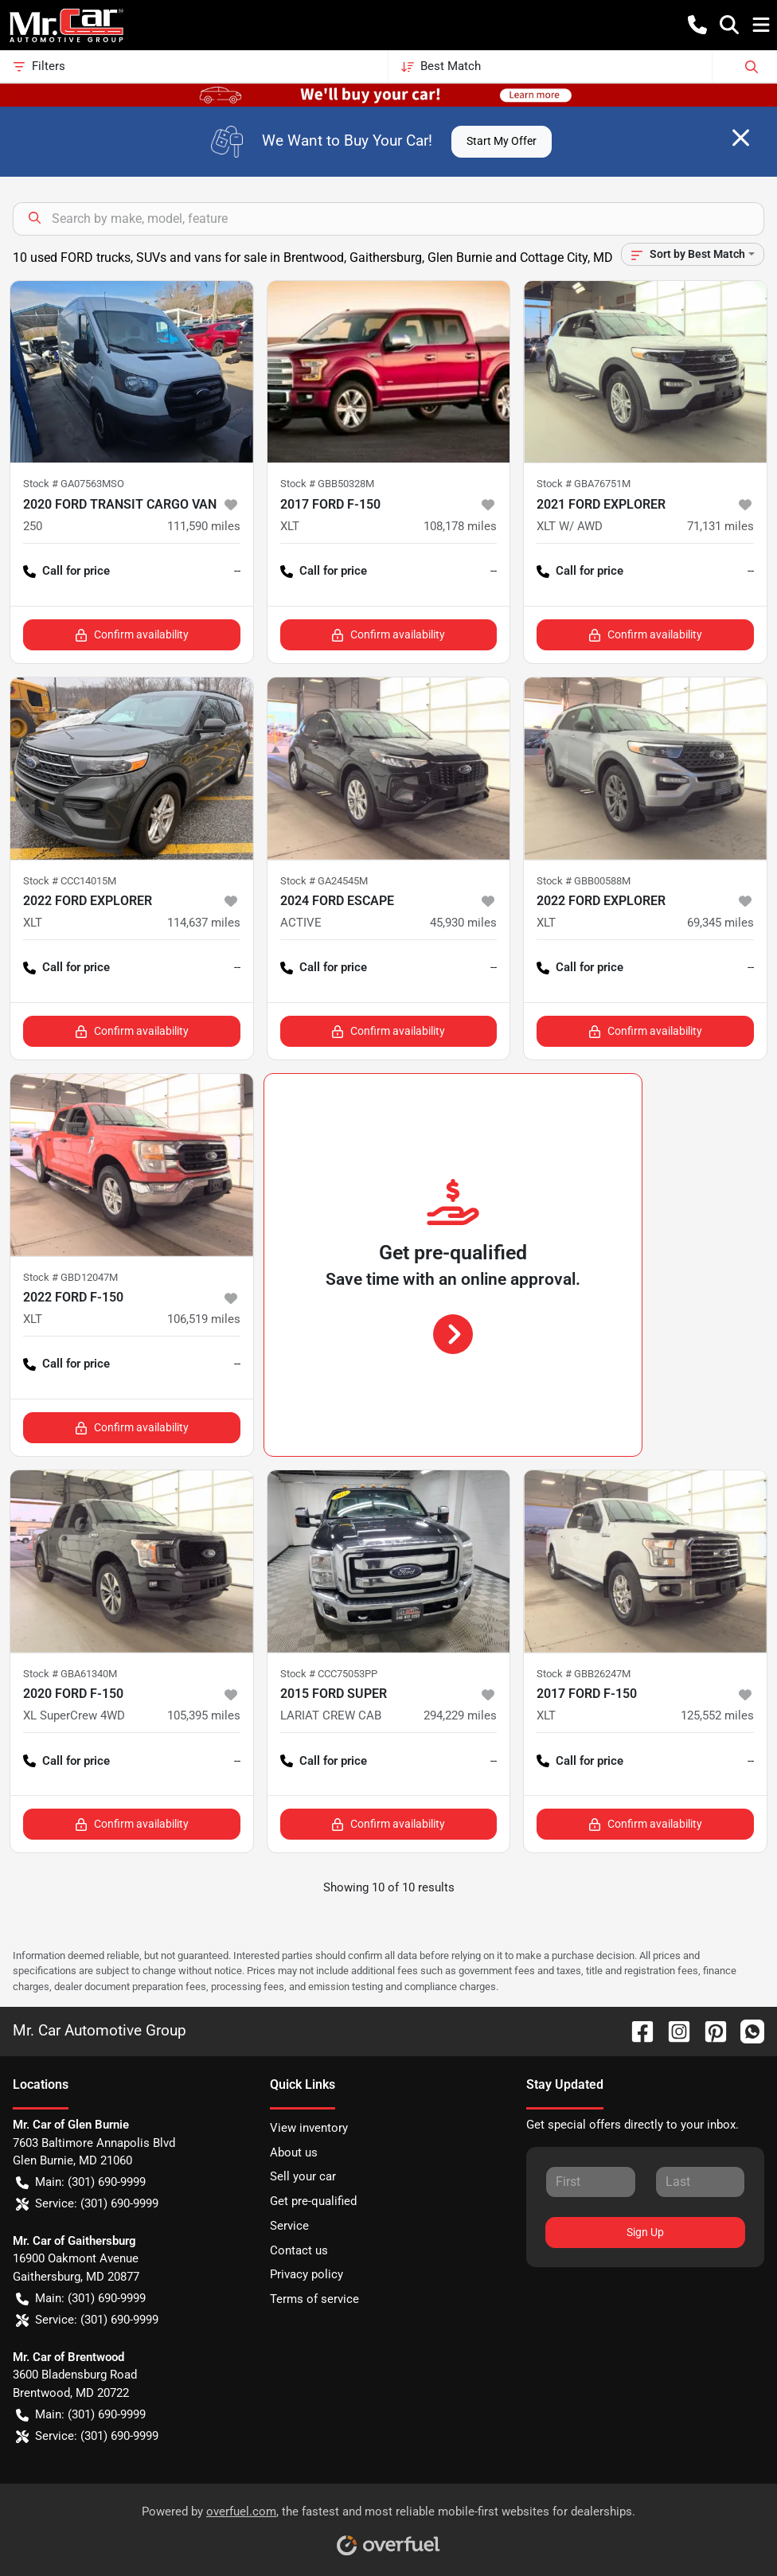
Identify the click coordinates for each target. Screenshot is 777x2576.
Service (289, 2226)
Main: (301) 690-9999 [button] (81, 2182)
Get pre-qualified (313, 2201)
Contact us (299, 2250)
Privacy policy (306, 2274)
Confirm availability (132, 634)
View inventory (309, 2128)
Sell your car (303, 2176)
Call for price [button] (66, 571)
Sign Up (645, 2232)
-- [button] (237, 571)
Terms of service (314, 2299)
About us (294, 2152)
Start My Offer (502, 141)
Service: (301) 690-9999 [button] (87, 2204)
